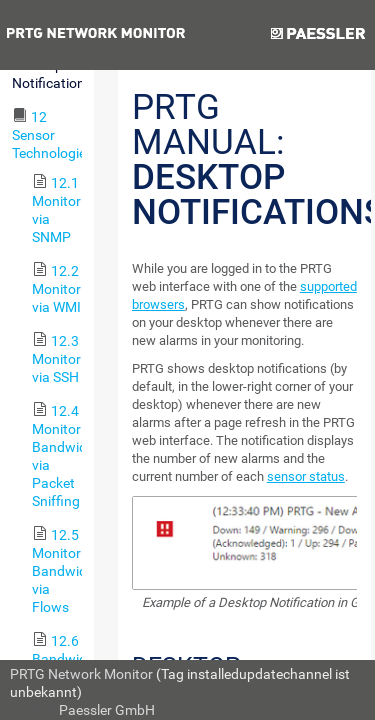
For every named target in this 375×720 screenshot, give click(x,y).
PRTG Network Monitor (81, 674)
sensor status (306, 476)
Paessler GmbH (107, 710)
